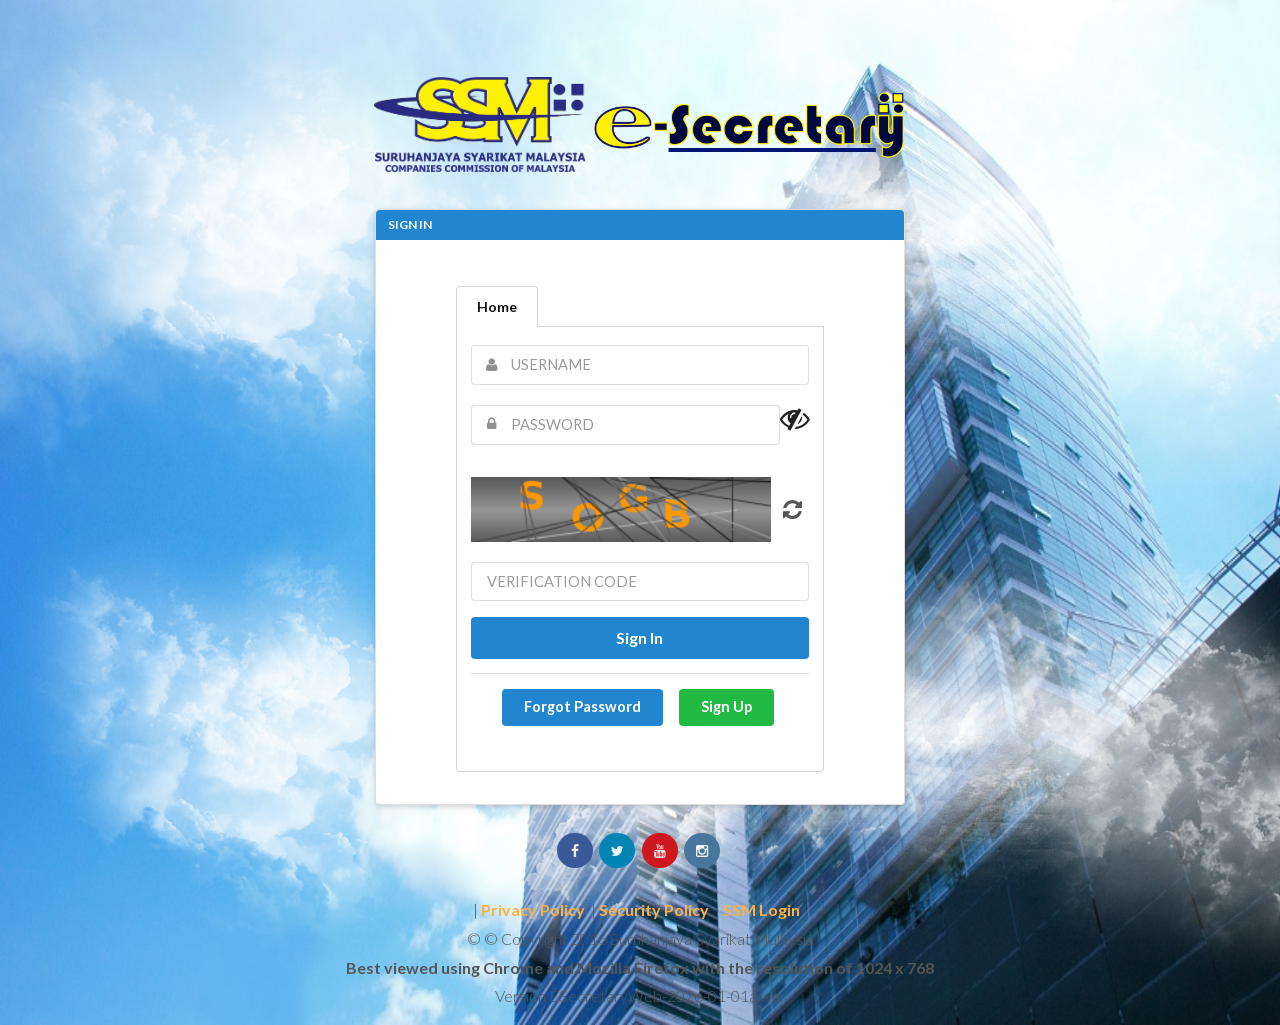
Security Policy (654, 909)
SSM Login (761, 909)
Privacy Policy (533, 909)
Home (497, 306)
